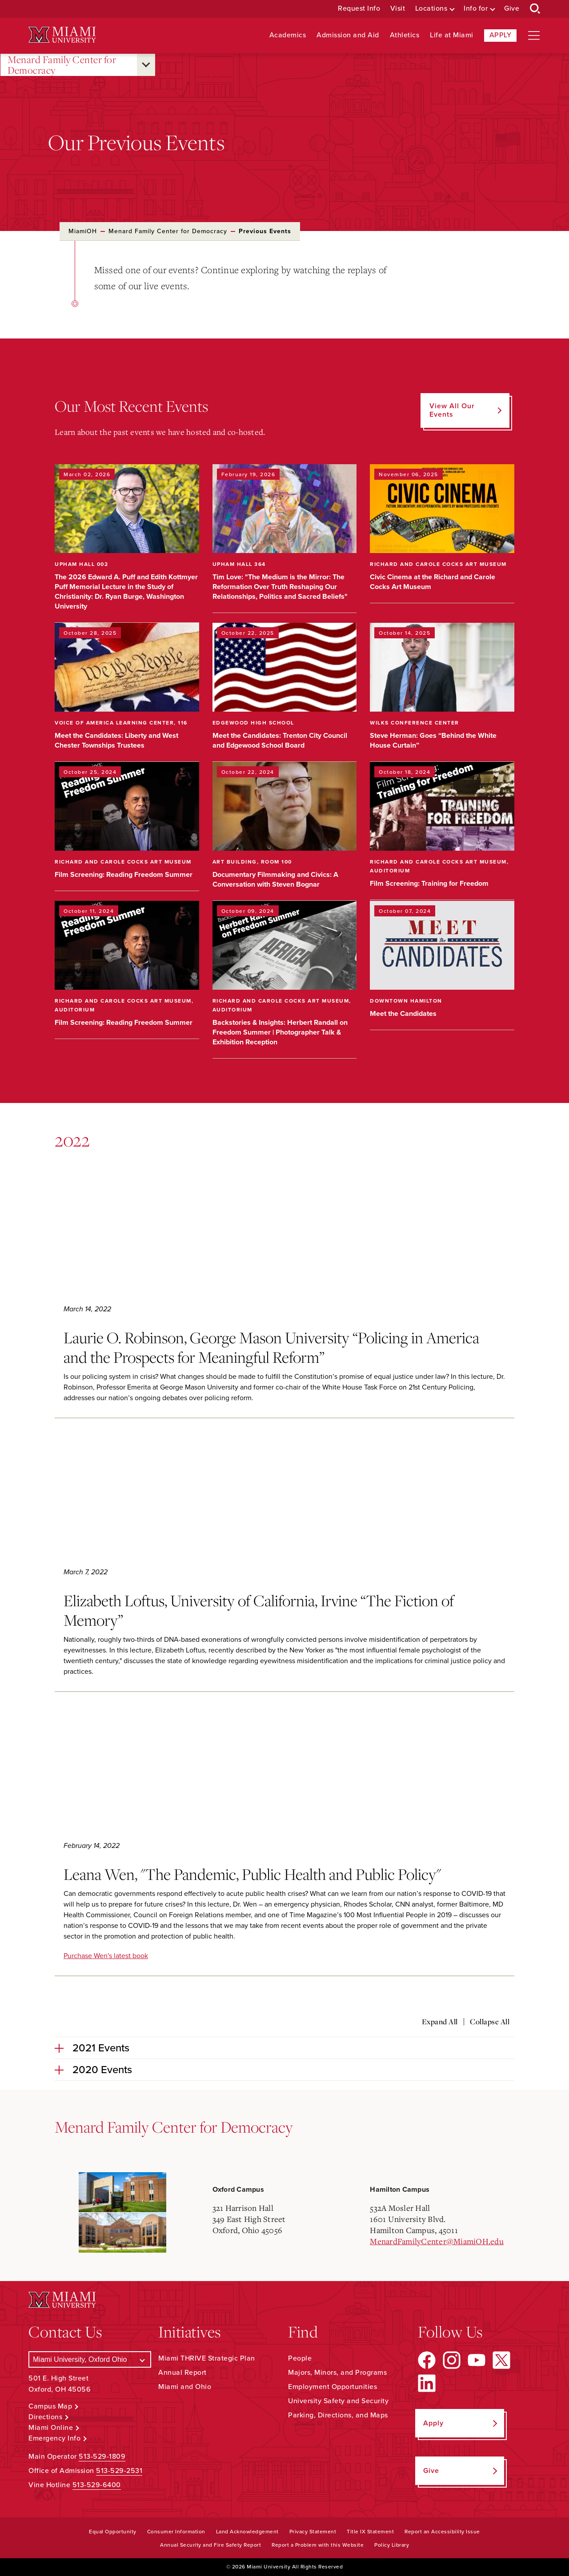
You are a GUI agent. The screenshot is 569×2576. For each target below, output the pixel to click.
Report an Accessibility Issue (442, 2531)
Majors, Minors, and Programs (337, 2372)
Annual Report (182, 2372)
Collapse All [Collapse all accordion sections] (489, 2022)
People (300, 2358)
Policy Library (391, 2545)
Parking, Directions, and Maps (338, 2415)
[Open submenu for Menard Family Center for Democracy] (146, 65)
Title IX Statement (370, 2531)
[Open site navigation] (534, 35)
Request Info (359, 8)
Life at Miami (451, 35)
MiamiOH (82, 231)
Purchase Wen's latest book (106, 1955)
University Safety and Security (338, 2401)
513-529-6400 (96, 2484)
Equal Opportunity (112, 2531)
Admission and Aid (348, 35)
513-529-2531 (119, 2470)
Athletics (405, 35)
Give (511, 8)
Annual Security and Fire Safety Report (210, 2545)
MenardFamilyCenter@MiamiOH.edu (437, 2241)
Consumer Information (176, 2531)
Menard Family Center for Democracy (62, 65)
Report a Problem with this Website (318, 2545)
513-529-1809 (102, 2456)
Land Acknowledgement (247, 2531)
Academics (287, 35)
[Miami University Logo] (62, 35)
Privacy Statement (313, 2531)
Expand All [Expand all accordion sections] (440, 2022)
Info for (476, 8)
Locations (431, 8)
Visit (397, 8)
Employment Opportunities (332, 2386)
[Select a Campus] (89, 2359)
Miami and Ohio (184, 2386)
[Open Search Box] (535, 9)
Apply (500, 35)
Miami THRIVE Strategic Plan (206, 2358)
